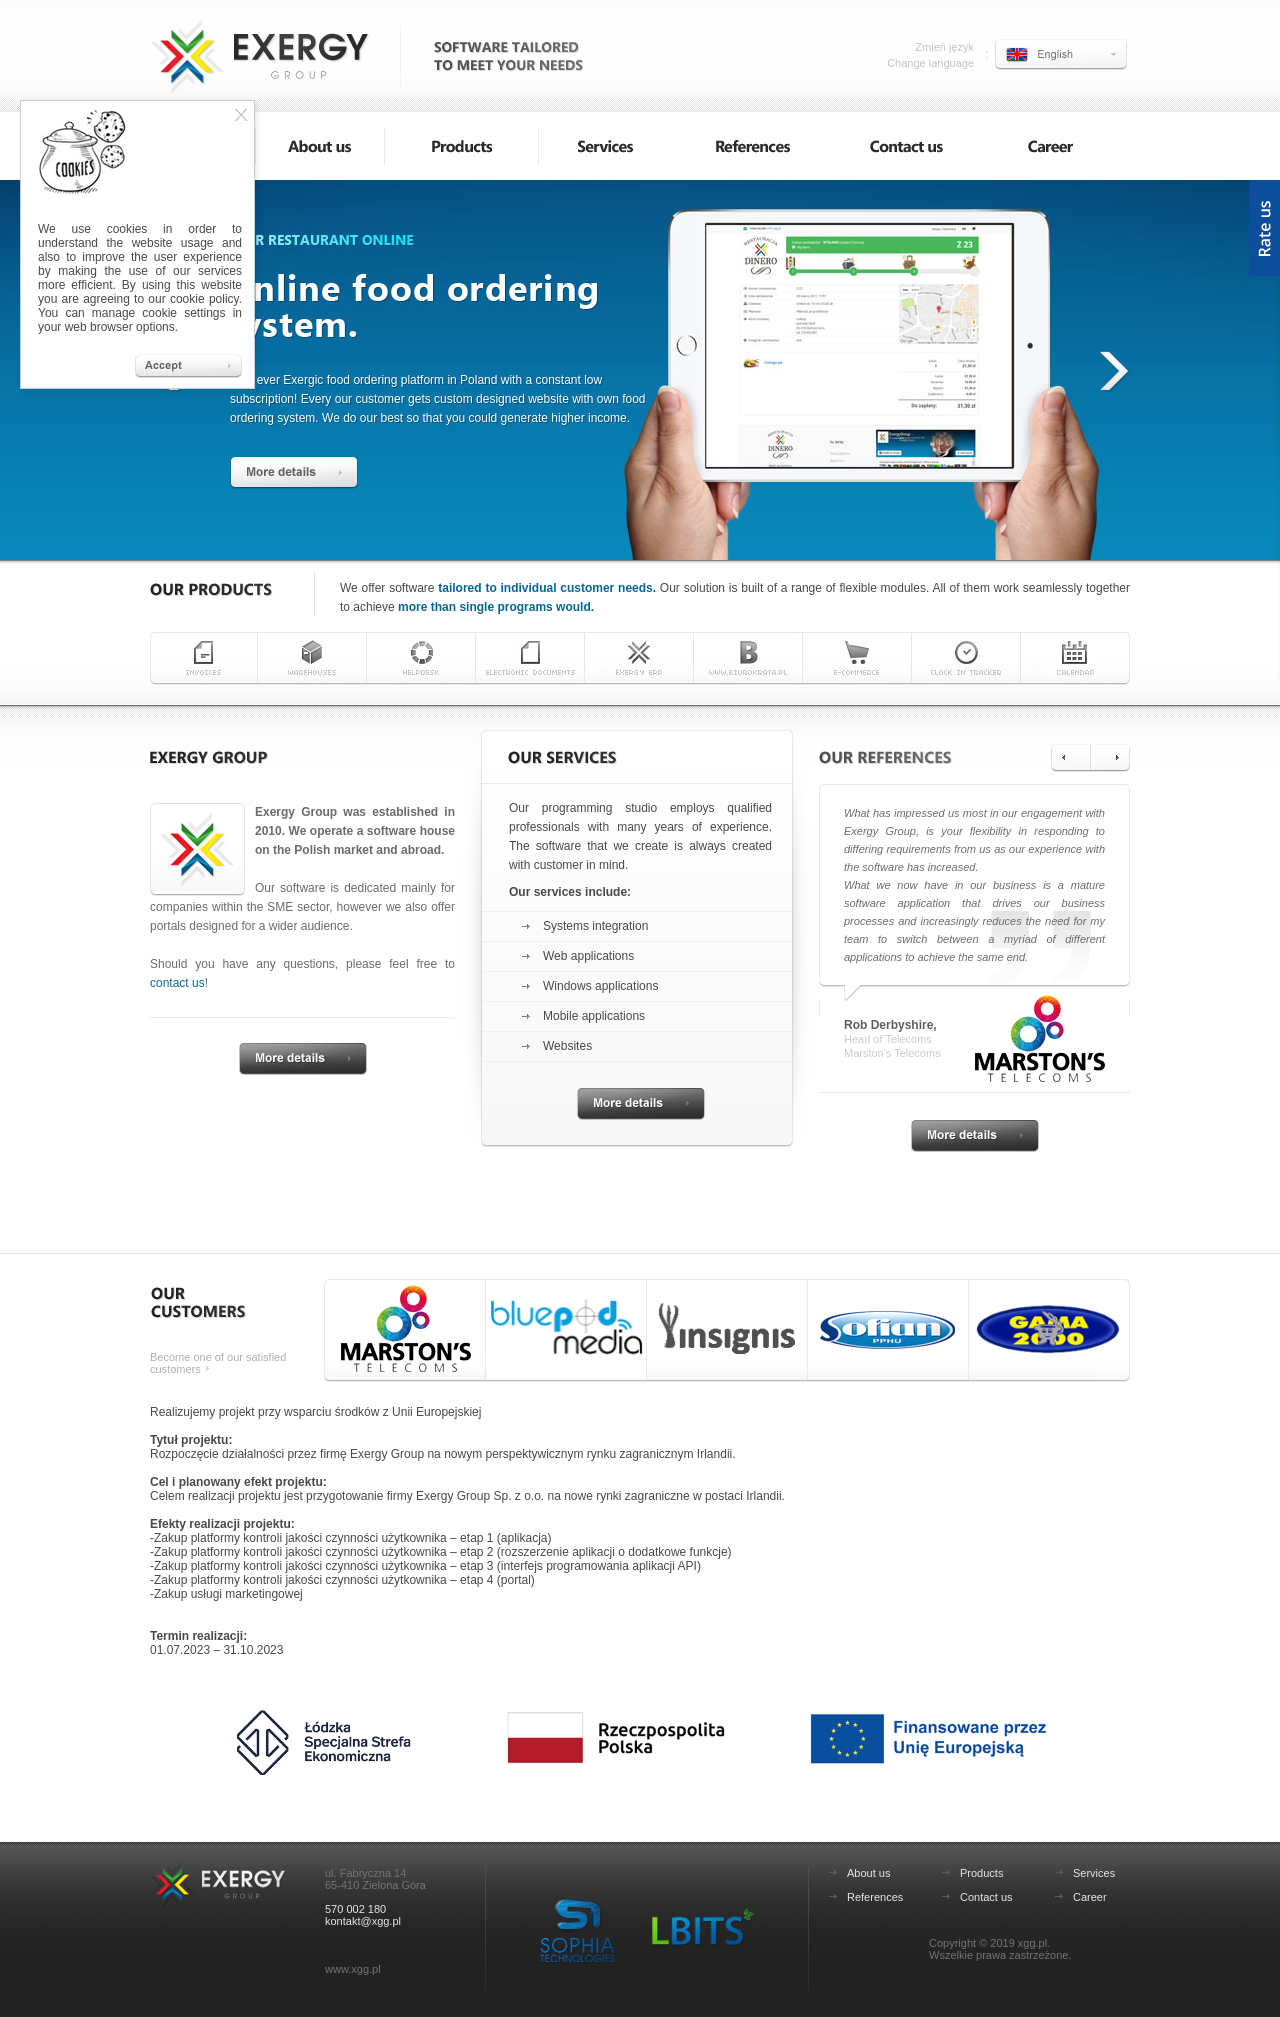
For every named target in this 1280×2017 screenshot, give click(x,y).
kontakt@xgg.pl (363, 1921)
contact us (177, 983)
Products (981, 1873)
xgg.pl (1032, 1943)
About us (868, 1873)
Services (1094, 1873)
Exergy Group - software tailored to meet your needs (260, 53)
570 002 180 (355, 1909)
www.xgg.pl (353, 1969)
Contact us (986, 1897)
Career (1090, 1897)
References (875, 1897)
